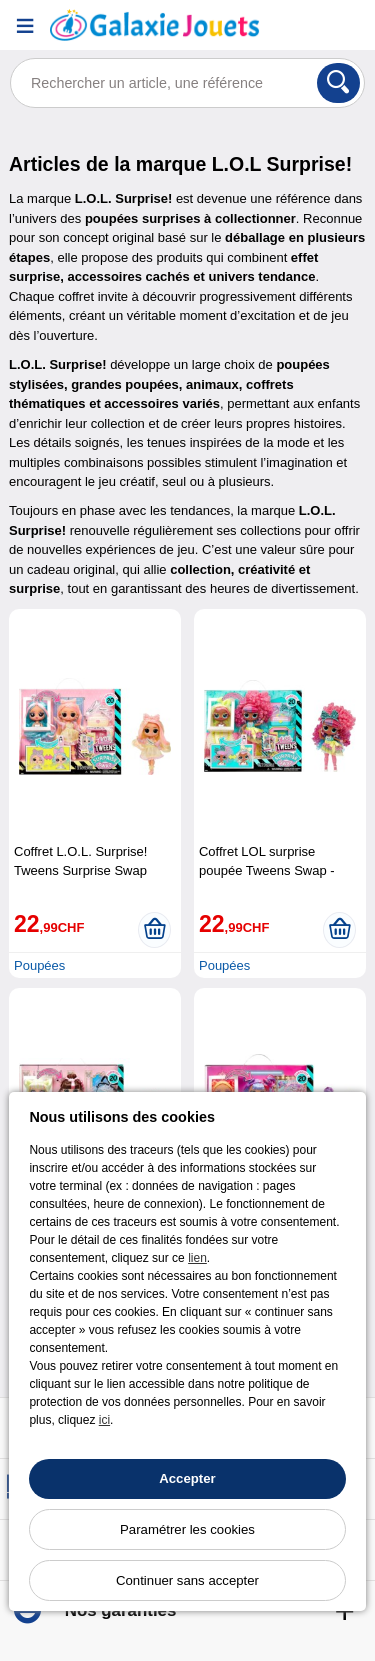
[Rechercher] (338, 83)
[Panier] (350, 25)
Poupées (39, 965)
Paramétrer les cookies (187, 1529)
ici (104, 1420)
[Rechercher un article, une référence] (187, 83)
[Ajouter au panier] (154, 930)
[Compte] (300, 25)
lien (197, 1258)
